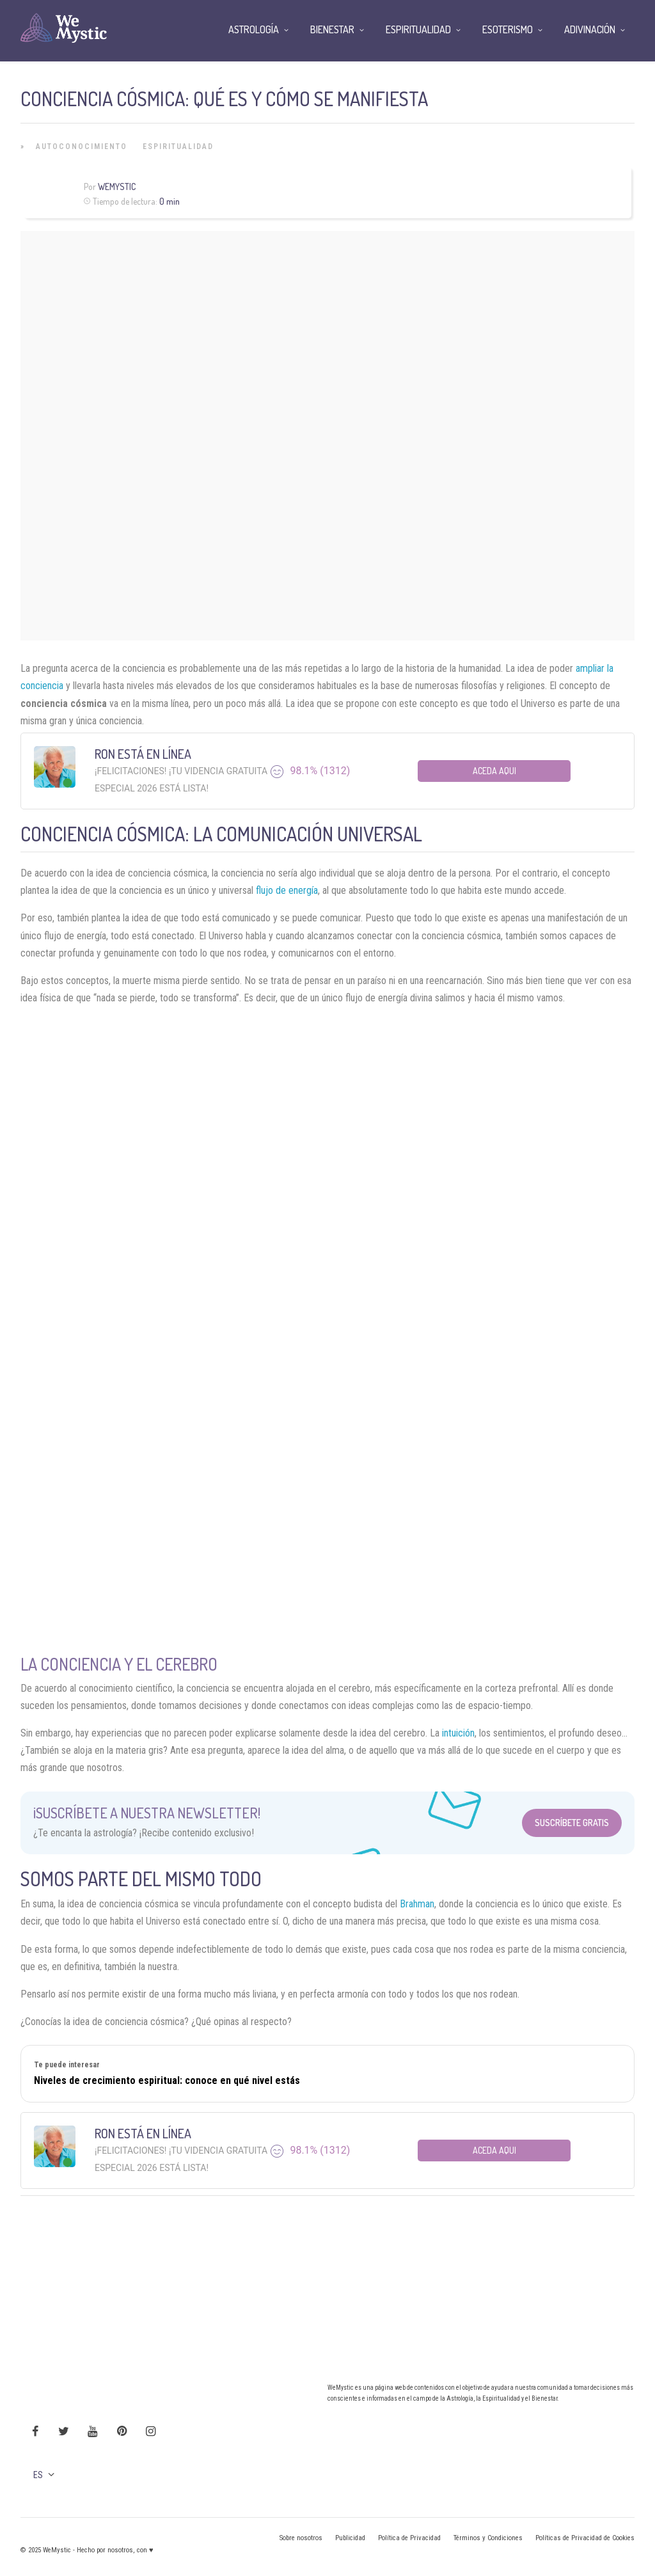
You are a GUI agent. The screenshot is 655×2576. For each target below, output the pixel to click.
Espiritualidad (178, 146)
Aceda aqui (494, 770)
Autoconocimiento (81, 146)
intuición (458, 1733)
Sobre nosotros (301, 2538)
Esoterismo (507, 29)
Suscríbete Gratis (572, 1822)
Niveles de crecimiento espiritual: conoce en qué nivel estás (167, 2080)
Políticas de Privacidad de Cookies (585, 2538)
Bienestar (332, 29)
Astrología (253, 29)
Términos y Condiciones (488, 2538)
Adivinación (589, 29)
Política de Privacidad (409, 2538)
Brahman (417, 1904)
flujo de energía (287, 890)
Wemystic (117, 186)
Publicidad (350, 2538)
